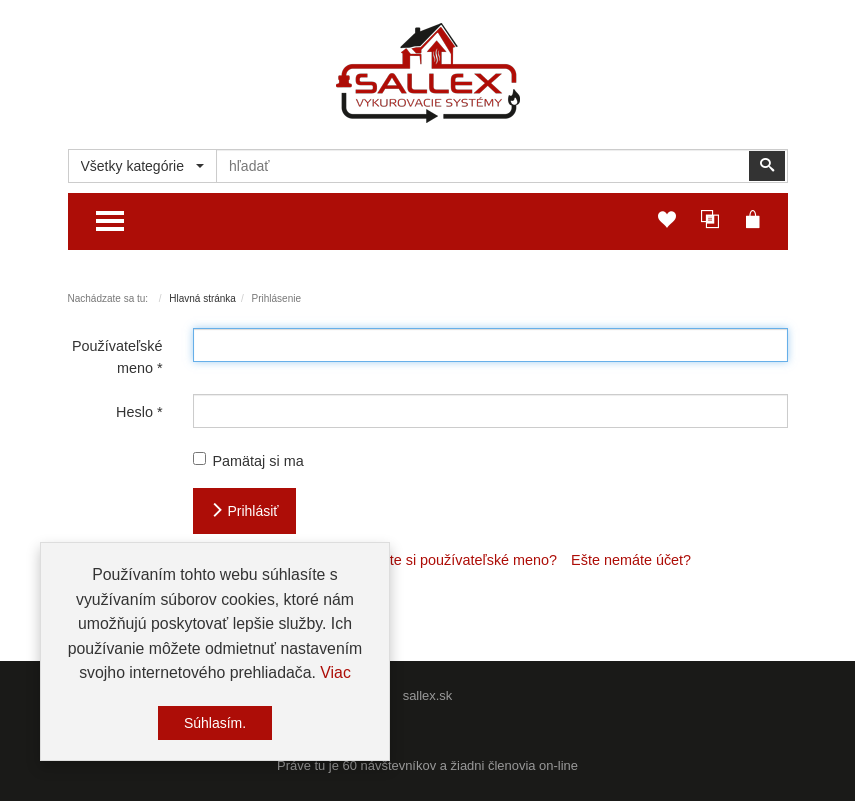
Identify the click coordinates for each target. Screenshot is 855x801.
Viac (335, 674)
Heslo (139, 412)
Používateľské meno (117, 357)
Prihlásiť (244, 511)
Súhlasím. (215, 724)
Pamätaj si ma (248, 460)
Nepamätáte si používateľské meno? (440, 560)
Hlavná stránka (202, 298)
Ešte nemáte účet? (631, 560)
